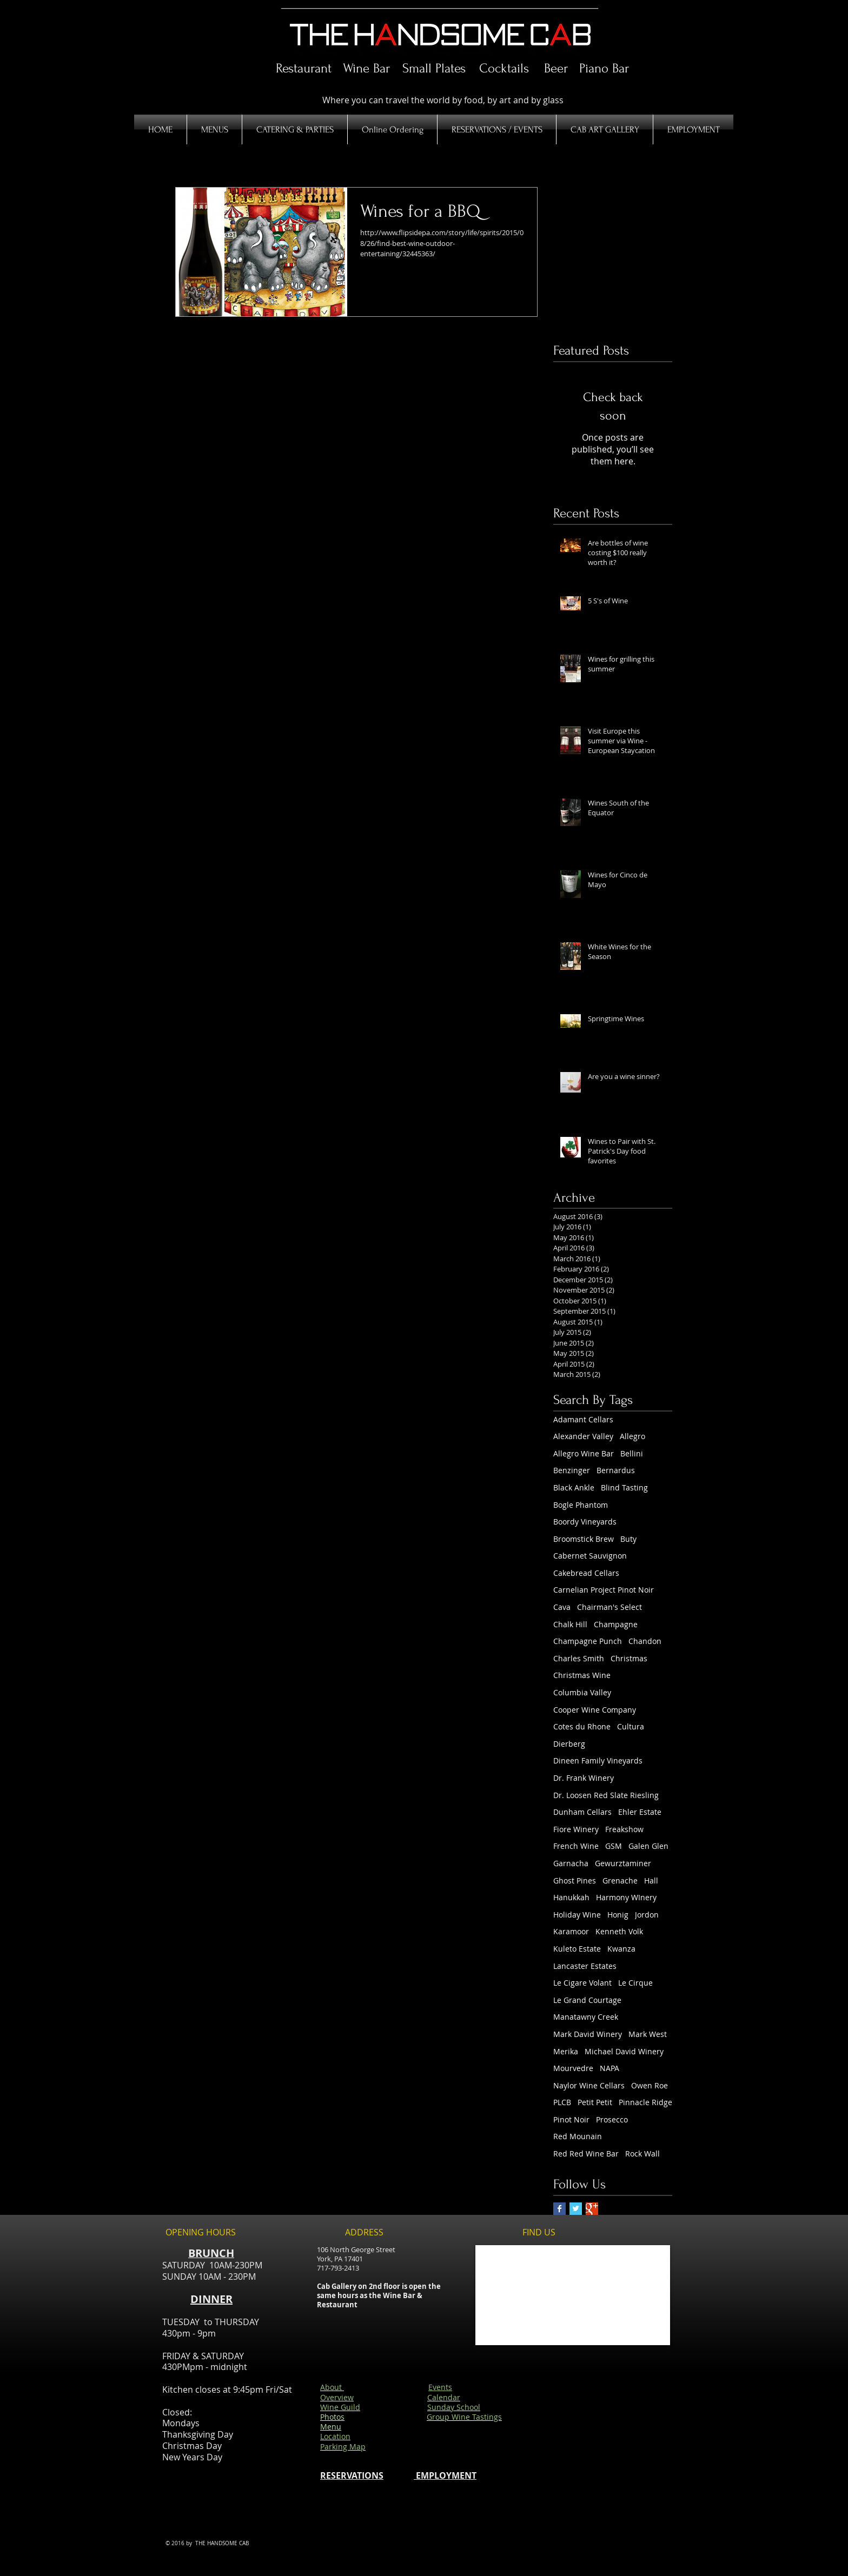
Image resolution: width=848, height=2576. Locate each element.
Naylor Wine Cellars (589, 2085)
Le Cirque (635, 1983)
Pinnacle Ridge (645, 2102)
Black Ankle (573, 1487)
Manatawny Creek (585, 2017)
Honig (617, 1914)
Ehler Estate (639, 1812)
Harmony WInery (626, 1897)
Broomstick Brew (583, 1539)
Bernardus (616, 1470)
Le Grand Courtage (587, 2000)
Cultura (630, 1726)
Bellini (631, 1453)
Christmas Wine (582, 1675)
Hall (651, 1880)
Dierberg (569, 1744)
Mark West (647, 2034)
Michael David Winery (624, 2051)
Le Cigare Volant (582, 1983)
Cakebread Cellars (586, 1573)
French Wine (576, 1846)
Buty (628, 1539)
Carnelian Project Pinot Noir (603, 1590)
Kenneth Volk (619, 1931)
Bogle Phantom (580, 1505)
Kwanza (621, 1948)
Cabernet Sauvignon (590, 1555)
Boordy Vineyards (585, 1521)
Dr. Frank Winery (583, 1778)
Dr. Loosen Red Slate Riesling (606, 1795)
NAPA (609, 2068)
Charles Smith (578, 1658)
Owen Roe (649, 2085)
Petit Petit (595, 2102)
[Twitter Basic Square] (575, 2208)
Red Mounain (577, 2136)
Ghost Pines (574, 1880)
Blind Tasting (624, 1487)
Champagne (616, 1624)
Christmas (629, 1658)
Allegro (632, 1436)
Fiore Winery (576, 1829)
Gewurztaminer (623, 1863)
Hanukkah (571, 1897)
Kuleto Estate (577, 1948)
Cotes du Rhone (582, 1726)
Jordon (647, 1914)
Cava (562, 1607)
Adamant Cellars (583, 1419)
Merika (565, 2051)
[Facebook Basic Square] (559, 2208)
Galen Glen (648, 1846)
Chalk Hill (570, 1624)
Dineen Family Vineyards (597, 1760)
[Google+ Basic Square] (592, 2208)
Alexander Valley (583, 1436)
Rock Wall (642, 2153)
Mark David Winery (587, 2034)
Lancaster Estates (585, 1966)
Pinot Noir (571, 2119)
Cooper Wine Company (594, 1710)
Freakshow (624, 1829)
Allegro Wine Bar (583, 1453)
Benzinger (571, 1470)
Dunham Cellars (582, 1812)
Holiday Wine (577, 1914)
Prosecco (612, 2119)
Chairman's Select (609, 1607)
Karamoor (571, 1931)
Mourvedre (573, 2068)
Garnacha (570, 1863)
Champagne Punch (587, 1641)
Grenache (620, 1880)
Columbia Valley (582, 1692)
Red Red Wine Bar (586, 2153)
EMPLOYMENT (445, 2475)
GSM (613, 1846)
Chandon (644, 1641)
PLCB (562, 2102)
